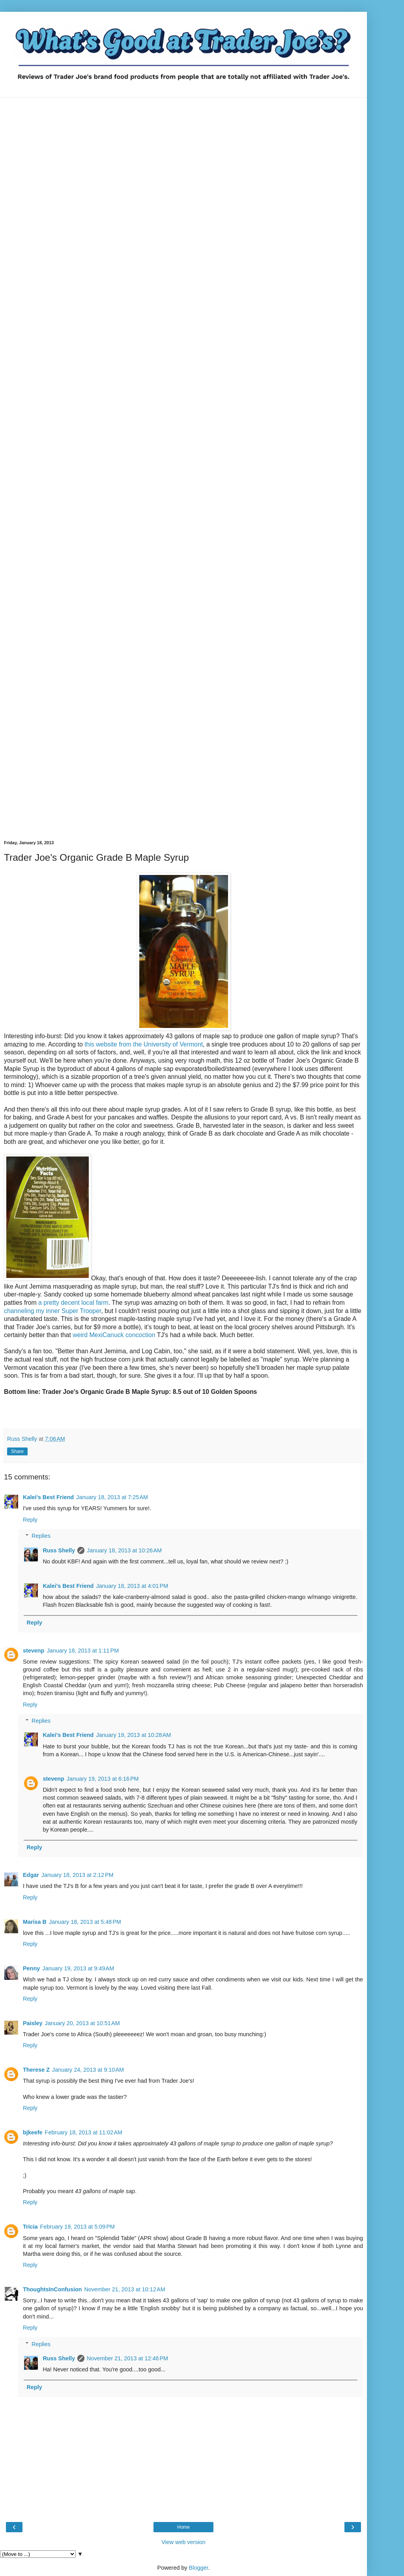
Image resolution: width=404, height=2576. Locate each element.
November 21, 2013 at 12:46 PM (127, 2358)
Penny (31, 1968)
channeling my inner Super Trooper (52, 1311)
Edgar (31, 1875)
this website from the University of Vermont (143, 1044)
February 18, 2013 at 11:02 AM (83, 2132)
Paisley (33, 2023)
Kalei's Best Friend (48, 1497)
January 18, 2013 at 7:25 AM (112, 1497)
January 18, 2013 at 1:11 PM (83, 1650)
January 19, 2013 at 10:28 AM (133, 1735)
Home (183, 2527)
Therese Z (36, 2070)
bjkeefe (33, 2132)
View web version (183, 2542)
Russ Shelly (59, 1550)
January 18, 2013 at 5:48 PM (85, 1922)
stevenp (33, 1650)
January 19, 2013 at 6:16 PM (103, 1779)
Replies (41, 1536)
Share (17, 1451)
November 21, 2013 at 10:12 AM (124, 2289)
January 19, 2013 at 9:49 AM (78, 1968)
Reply (30, 1520)
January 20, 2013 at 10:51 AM (82, 2023)
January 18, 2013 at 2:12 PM (77, 1875)
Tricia (30, 2226)
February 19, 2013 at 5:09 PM (77, 2226)
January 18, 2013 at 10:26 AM (124, 1550)
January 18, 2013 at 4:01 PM (132, 1586)
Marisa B (35, 1922)
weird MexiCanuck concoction (114, 1335)
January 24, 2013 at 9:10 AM (88, 2070)
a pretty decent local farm (73, 1302)
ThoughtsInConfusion (52, 2289)
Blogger (198, 2568)
